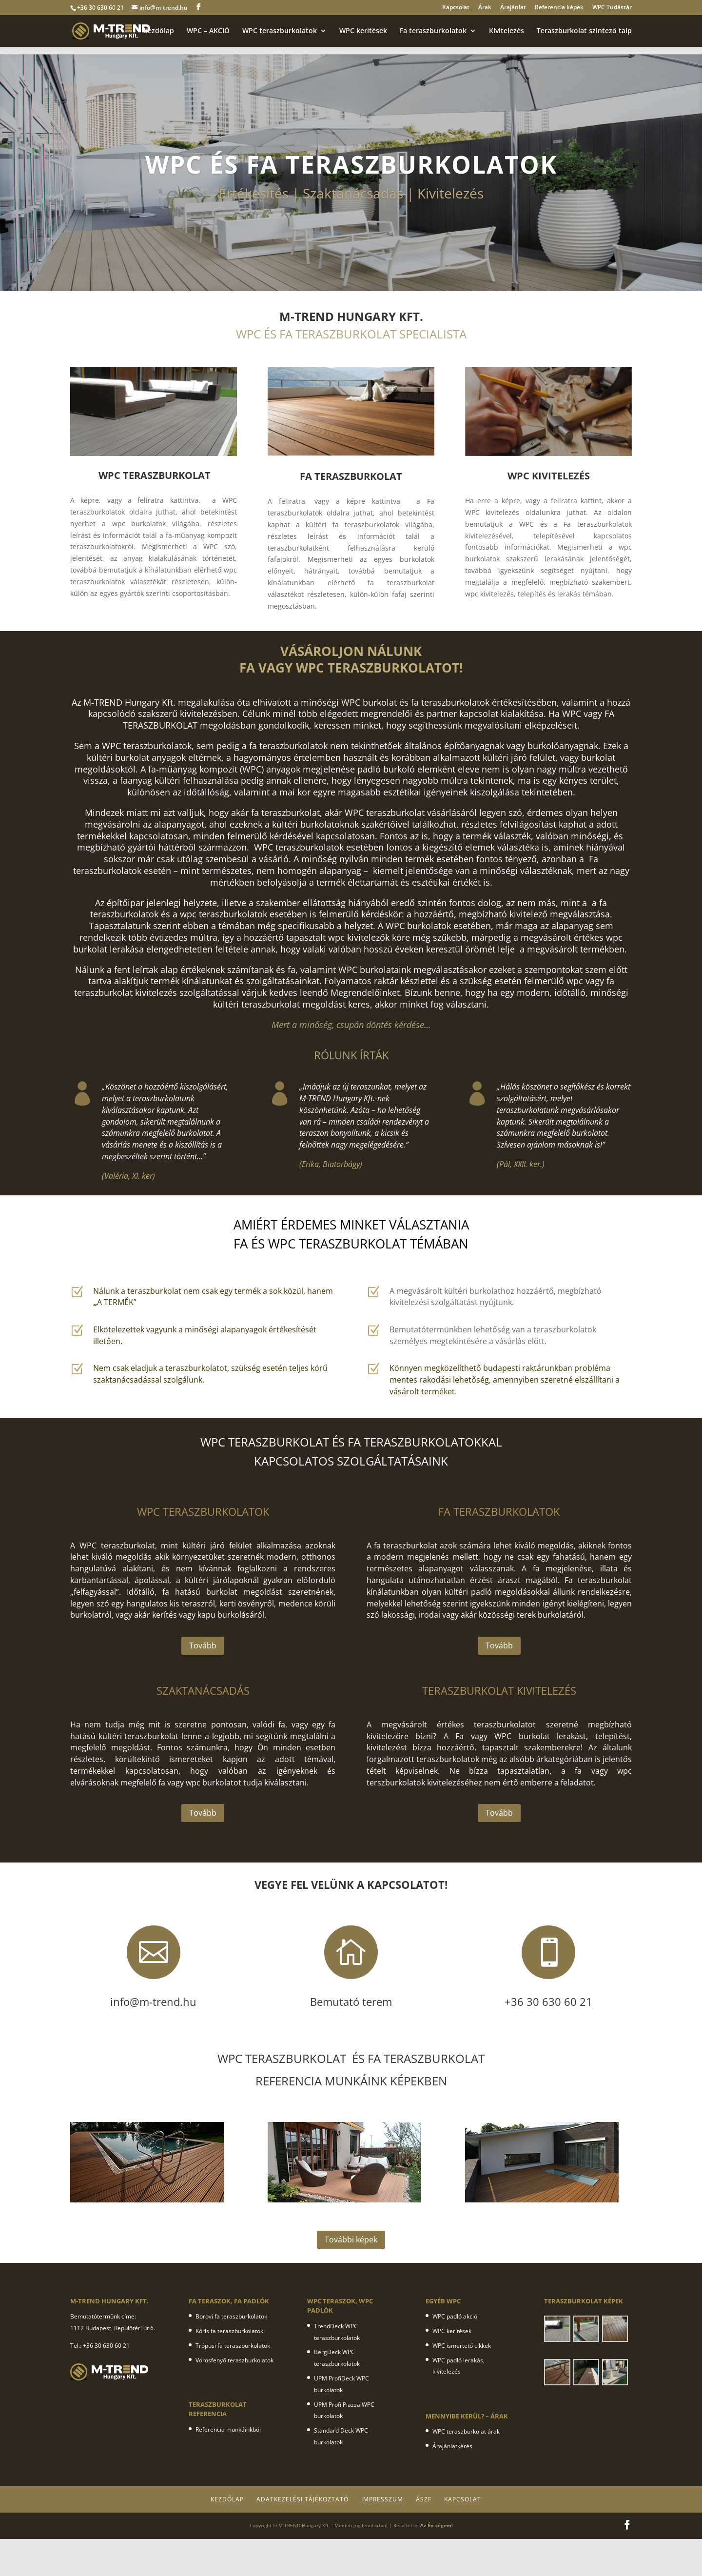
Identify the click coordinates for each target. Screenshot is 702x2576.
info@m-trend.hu (163, 7)
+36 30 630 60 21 (100, 7)
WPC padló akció (454, 2316)
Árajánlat (513, 7)
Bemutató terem (351, 2001)
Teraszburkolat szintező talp (584, 31)
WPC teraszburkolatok (279, 31)
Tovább (202, 1645)
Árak (484, 7)
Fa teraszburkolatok (433, 31)
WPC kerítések (363, 31)
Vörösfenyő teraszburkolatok (234, 2360)
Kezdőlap (158, 31)
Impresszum (382, 2499)
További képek (351, 2239)
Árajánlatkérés (452, 2446)
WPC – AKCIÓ (208, 31)
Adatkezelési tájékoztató (302, 2499)
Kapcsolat (455, 7)
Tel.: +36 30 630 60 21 (100, 2345)
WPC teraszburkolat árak (466, 2431)
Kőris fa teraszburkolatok (229, 2331)
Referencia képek (559, 7)
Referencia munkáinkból (228, 2429)
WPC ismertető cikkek (461, 2345)
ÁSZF (423, 2499)
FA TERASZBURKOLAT (351, 476)
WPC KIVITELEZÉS (548, 475)
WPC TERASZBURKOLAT (154, 475)
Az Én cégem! (436, 2525)
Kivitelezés (506, 31)
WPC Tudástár (612, 7)
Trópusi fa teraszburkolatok (232, 2345)
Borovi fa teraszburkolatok (231, 2316)
